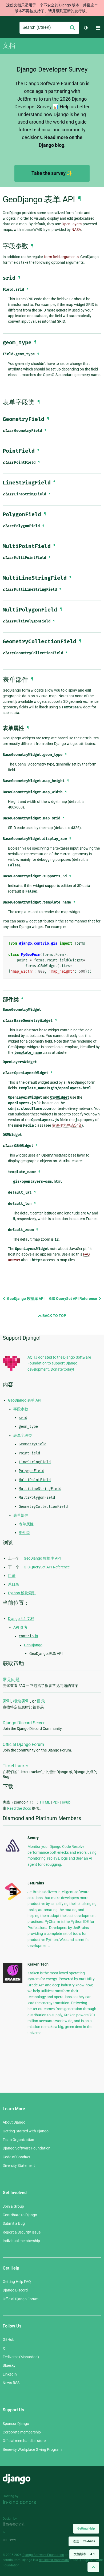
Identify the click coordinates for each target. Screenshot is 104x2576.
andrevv (15, 2539)
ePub (66, 1802)
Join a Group (13, 2206)
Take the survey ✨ (52, 173)
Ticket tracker (15, 1765)
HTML (45, 1802)
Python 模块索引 (22, 1593)
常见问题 (11, 1679)
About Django (14, 2122)
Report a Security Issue (22, 2232)
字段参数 (20, 1409)
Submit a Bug (14, 2223)
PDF (56, 1802)
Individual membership (21, 2241)
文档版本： (84, 2554)
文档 (9, 45)
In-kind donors (19, 2502)
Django (7, 28)
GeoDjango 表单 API (24, 1400)
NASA (76, 229)
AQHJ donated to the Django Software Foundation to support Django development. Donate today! (59, 1363)
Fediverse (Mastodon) (21, 2357)
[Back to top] (93, 2567)
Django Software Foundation (26, 2148)
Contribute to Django (20, 2215)
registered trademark (54, 2560)
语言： (84, 2541)
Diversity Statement (19, 2165)
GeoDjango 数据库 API (24, 1298)
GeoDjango (33, 1645)
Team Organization (18, 2139)
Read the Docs (19, 1808)
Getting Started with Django (26, 2131)
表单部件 (20, 1515)
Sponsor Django (16, 2423)
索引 (7, 1701)
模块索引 (21, 1701)
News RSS (11, 2383)
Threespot (15, 2524)
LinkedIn (10, 2374)
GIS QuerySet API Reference (75, 1298)
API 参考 (20, 1627)
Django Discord (15, 2290)
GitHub (8, 2339)
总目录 (13, 1584)
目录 (11, 1575)
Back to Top (52, 1315)
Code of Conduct (16, 2157)
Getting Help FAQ (17, 2281)
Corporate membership (22, 2432)
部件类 (24, 1532)
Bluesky (9, 2365)
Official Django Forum (23, 1744)
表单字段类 (22, 1435)
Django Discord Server (24, 1722)
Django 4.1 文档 (21, 1618)
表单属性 (26, 1524)
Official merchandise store (24, 2441)
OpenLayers (72, 224)
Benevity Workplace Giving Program (32, 2449)
